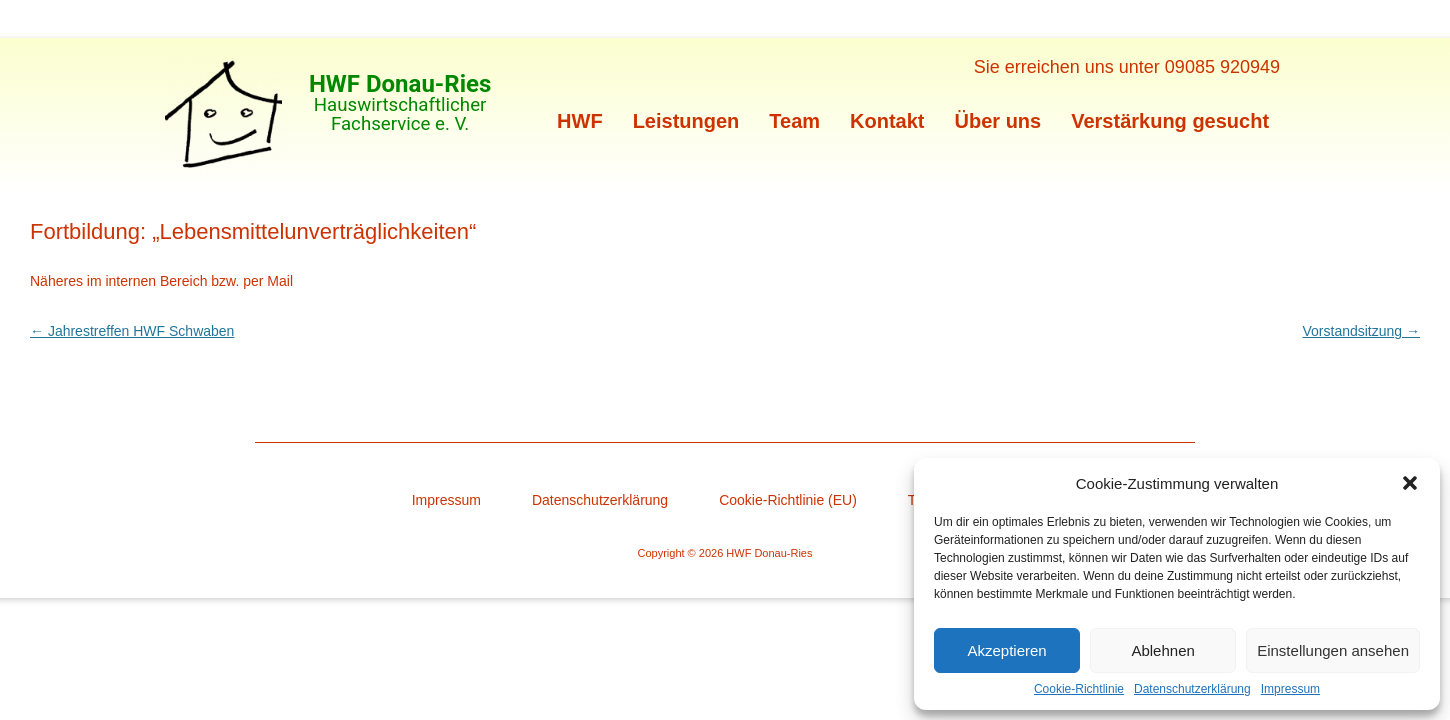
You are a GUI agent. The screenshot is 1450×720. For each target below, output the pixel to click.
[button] (1410, 483)
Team (794, 121)
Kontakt (887, 121)
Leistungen (686, 121)
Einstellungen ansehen (1333, 650)
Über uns (998, 121)
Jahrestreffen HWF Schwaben (132, 331)
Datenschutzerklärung (1192, 689)
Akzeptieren (1006, 650)
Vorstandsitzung (1361, 331)
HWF (580, 121)
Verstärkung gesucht (1170, 121)
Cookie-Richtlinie (1079, 689)
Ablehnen (1162, 650)
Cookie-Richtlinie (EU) (788, 500)
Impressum (1290, 689)
